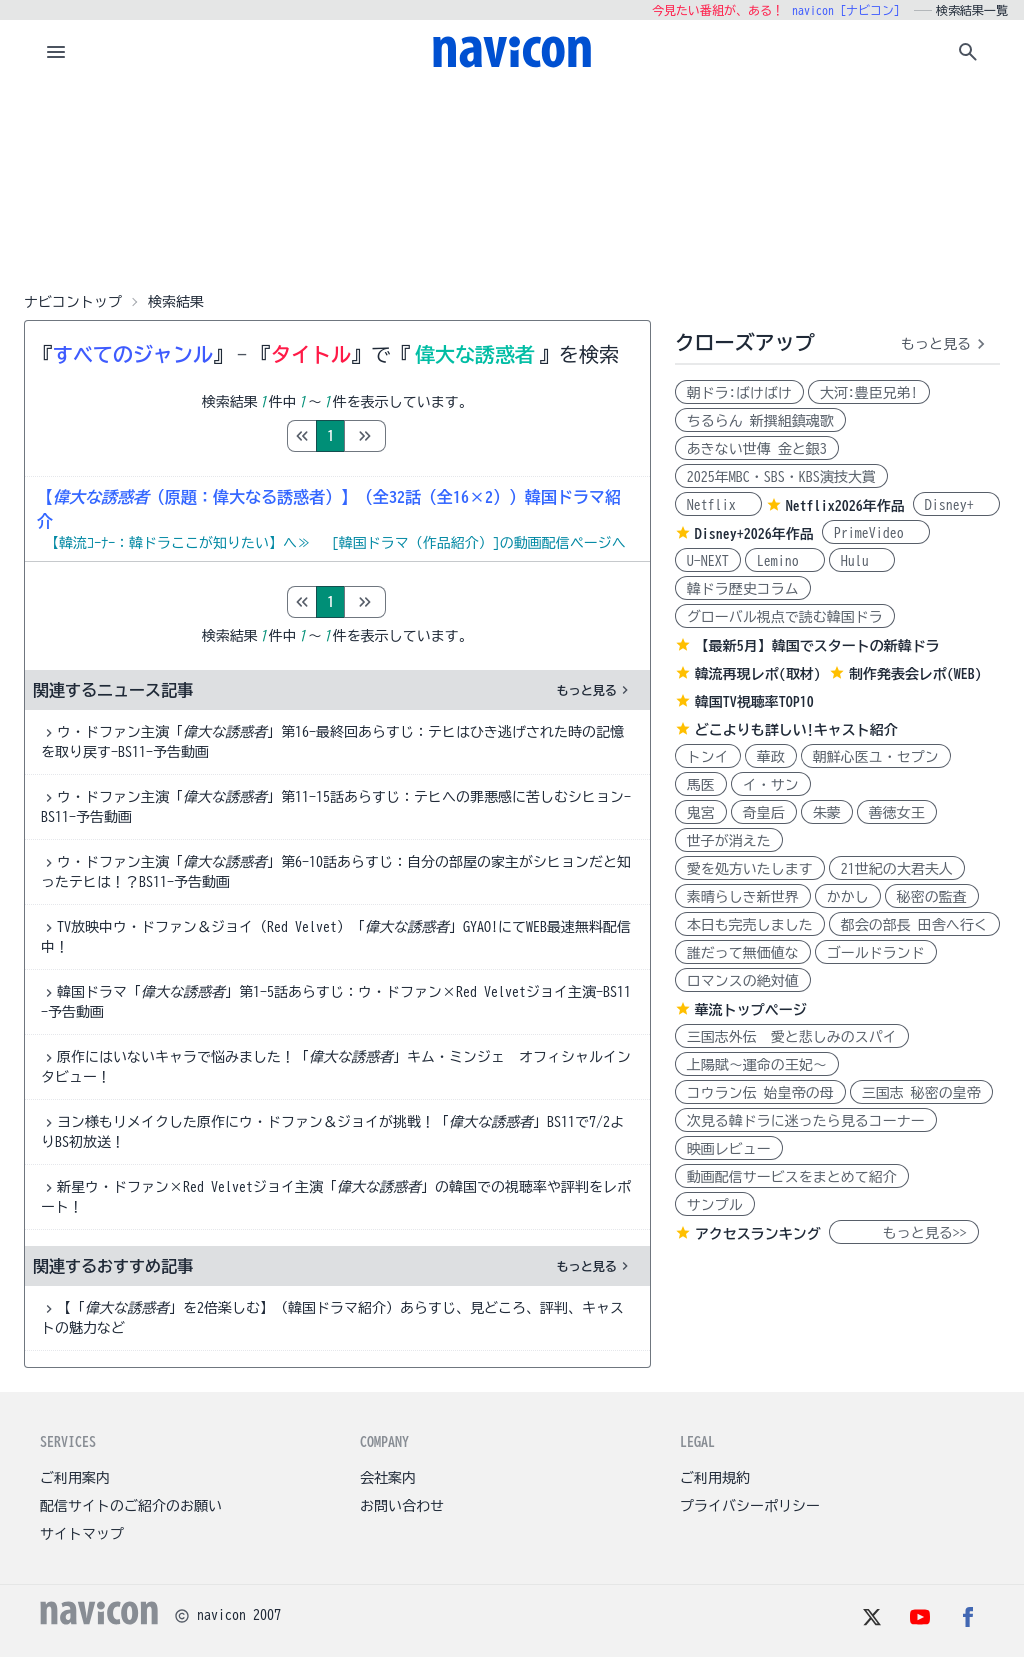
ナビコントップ (73, 302)
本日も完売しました (750, 925)
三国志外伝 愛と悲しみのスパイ (792, 1037)
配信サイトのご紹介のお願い (131, 1506)
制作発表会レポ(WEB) (915, 674)
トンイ (708, 757)
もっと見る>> (904, 1233)
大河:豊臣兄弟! (869, 393)
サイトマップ (82, 1534)
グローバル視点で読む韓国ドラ (785, 617)
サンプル (715, 1205)
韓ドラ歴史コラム (743, 589)
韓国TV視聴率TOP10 (754, 702)
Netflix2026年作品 (845, 506)
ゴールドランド (876, 953)
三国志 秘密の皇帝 (921, 1093)
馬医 (701, 785)
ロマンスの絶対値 (743, 981)
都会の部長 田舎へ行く (914, 925)
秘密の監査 (932, 897)
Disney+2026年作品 (754, 534)
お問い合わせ (402, 1506)
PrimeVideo (876, 533)
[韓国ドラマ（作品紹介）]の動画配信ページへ (479, 543)
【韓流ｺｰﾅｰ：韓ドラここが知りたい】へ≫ (178, 543)
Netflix (718, 505)
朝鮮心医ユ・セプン (876, 757)
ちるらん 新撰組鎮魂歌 (760, 421)
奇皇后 (764, 813)
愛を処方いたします (750, 869)
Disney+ (956, 505)
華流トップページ (751, 1010)
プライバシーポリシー (750, 1506)
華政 (771, 757)
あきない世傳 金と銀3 (757, 449)
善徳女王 (897, 813)
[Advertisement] (512, 184)
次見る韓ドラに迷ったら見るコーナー (806, 1121)
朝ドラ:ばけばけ (739, 393)
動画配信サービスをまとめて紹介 (792, 1177)
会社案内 (388, 1478)
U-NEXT (708, 561)
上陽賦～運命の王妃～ (757, 1065)
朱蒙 (827, 813)
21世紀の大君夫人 (897, 869)
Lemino (785, 561)
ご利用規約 (715, 1478)
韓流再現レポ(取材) (758, 674)
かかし (848, 897)
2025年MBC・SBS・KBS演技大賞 (781, 477)
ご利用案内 (75, 1478)
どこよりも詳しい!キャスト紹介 (796, 730)
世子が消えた (729, 841)
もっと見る (595, 690)
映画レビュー (729, 1149)
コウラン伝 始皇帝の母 (760, 1093)
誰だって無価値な (743, 953)
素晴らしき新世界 (743, 897)
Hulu (862, 561)
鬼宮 (701, 813)
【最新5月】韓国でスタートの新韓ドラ (817, 646)
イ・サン (771, 785)
